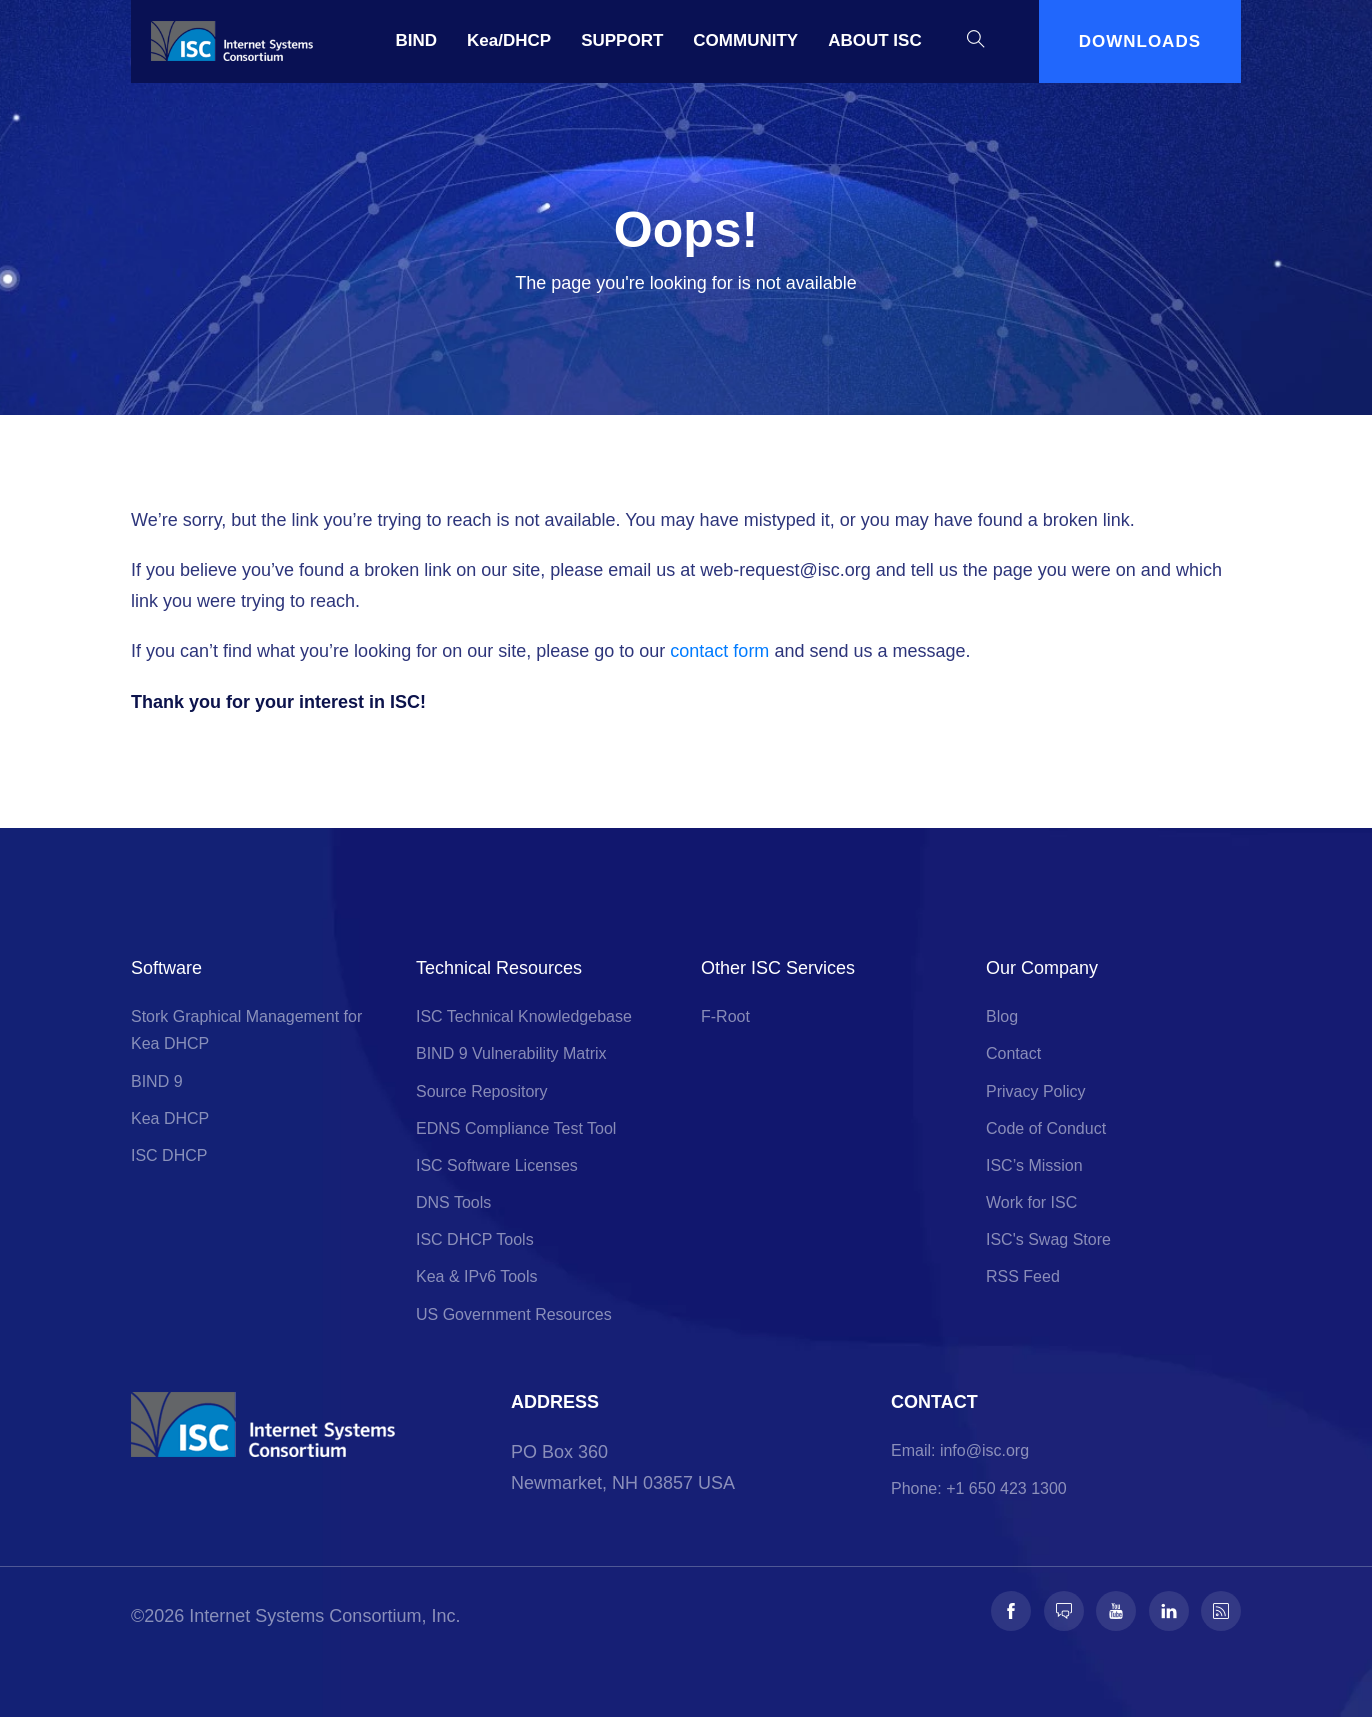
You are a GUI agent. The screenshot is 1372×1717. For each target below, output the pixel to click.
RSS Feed (1023, 1276)
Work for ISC (1031, 1202)
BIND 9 (157, 1081)
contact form (719, 651)
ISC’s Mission (1034, 1165)
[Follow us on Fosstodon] (1064, 1611)
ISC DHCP (169, 1155)
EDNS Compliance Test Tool (516, 1128)
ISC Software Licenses (497, 1165)
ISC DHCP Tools (475, 1239)
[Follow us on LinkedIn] (1169, 1611)
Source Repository (482, 1091)
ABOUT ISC (875, 40)
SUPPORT (622, 40)
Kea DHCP (170, 1118)
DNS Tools (453, 1202)
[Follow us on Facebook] (1011, 1611)
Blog (1002, 1016)
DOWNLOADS (1140, 41)
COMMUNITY (745, 40)
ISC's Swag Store (1048, 1239)
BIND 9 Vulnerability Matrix (511, 1053)
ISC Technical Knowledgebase (524, 1016)
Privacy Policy (1036, 1091)
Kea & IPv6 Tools (477, 1276)
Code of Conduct (1046, 1128)
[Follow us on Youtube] (1116, 1611)
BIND (417, 40)
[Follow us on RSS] (1221, 1611)
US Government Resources (514, 1314)
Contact (1013, 1053)
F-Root (725, 1016)
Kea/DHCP (509, 40)
